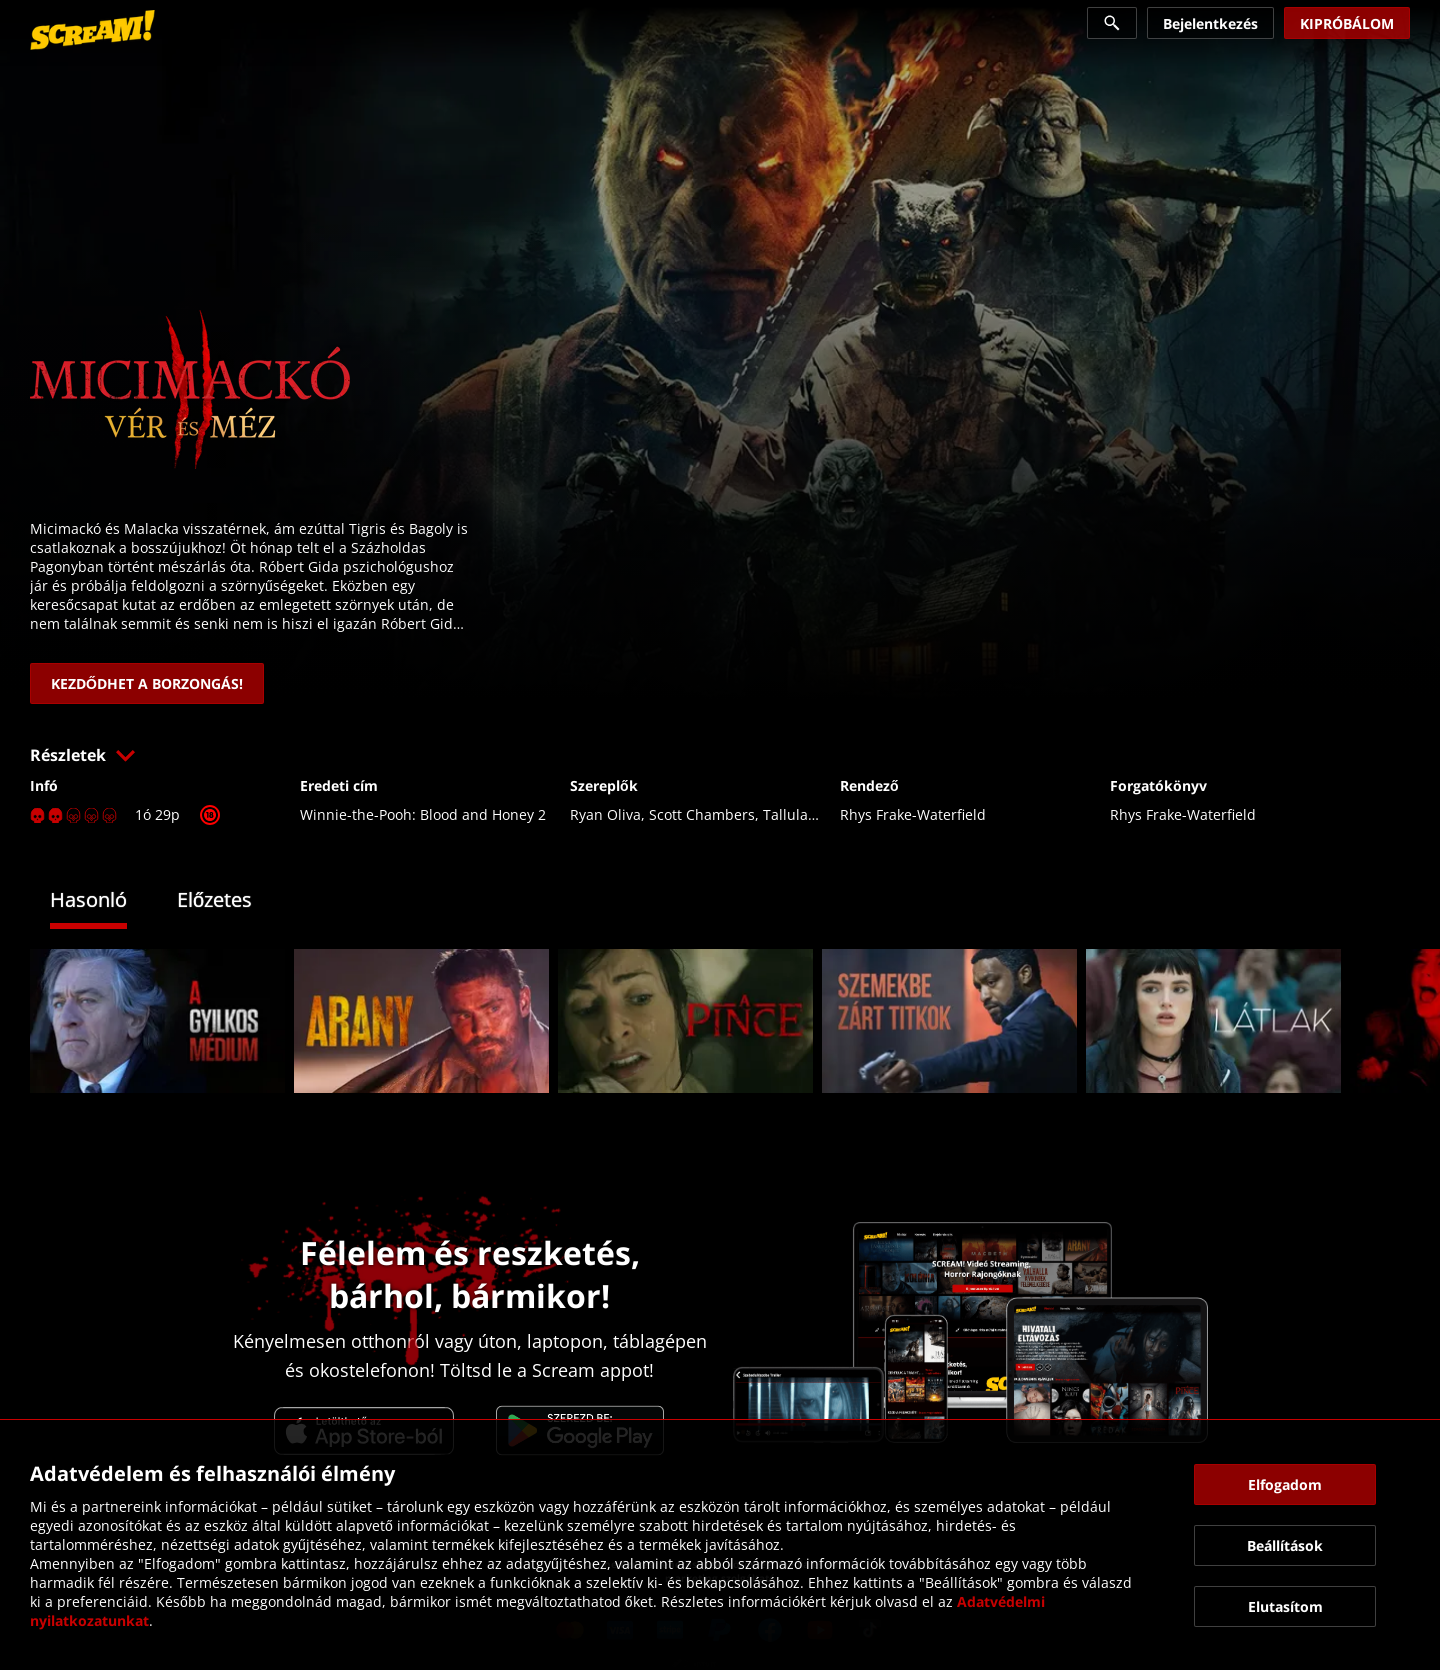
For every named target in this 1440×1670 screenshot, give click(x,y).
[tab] (103, 902)
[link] (92, 30)
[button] (720, 755)
